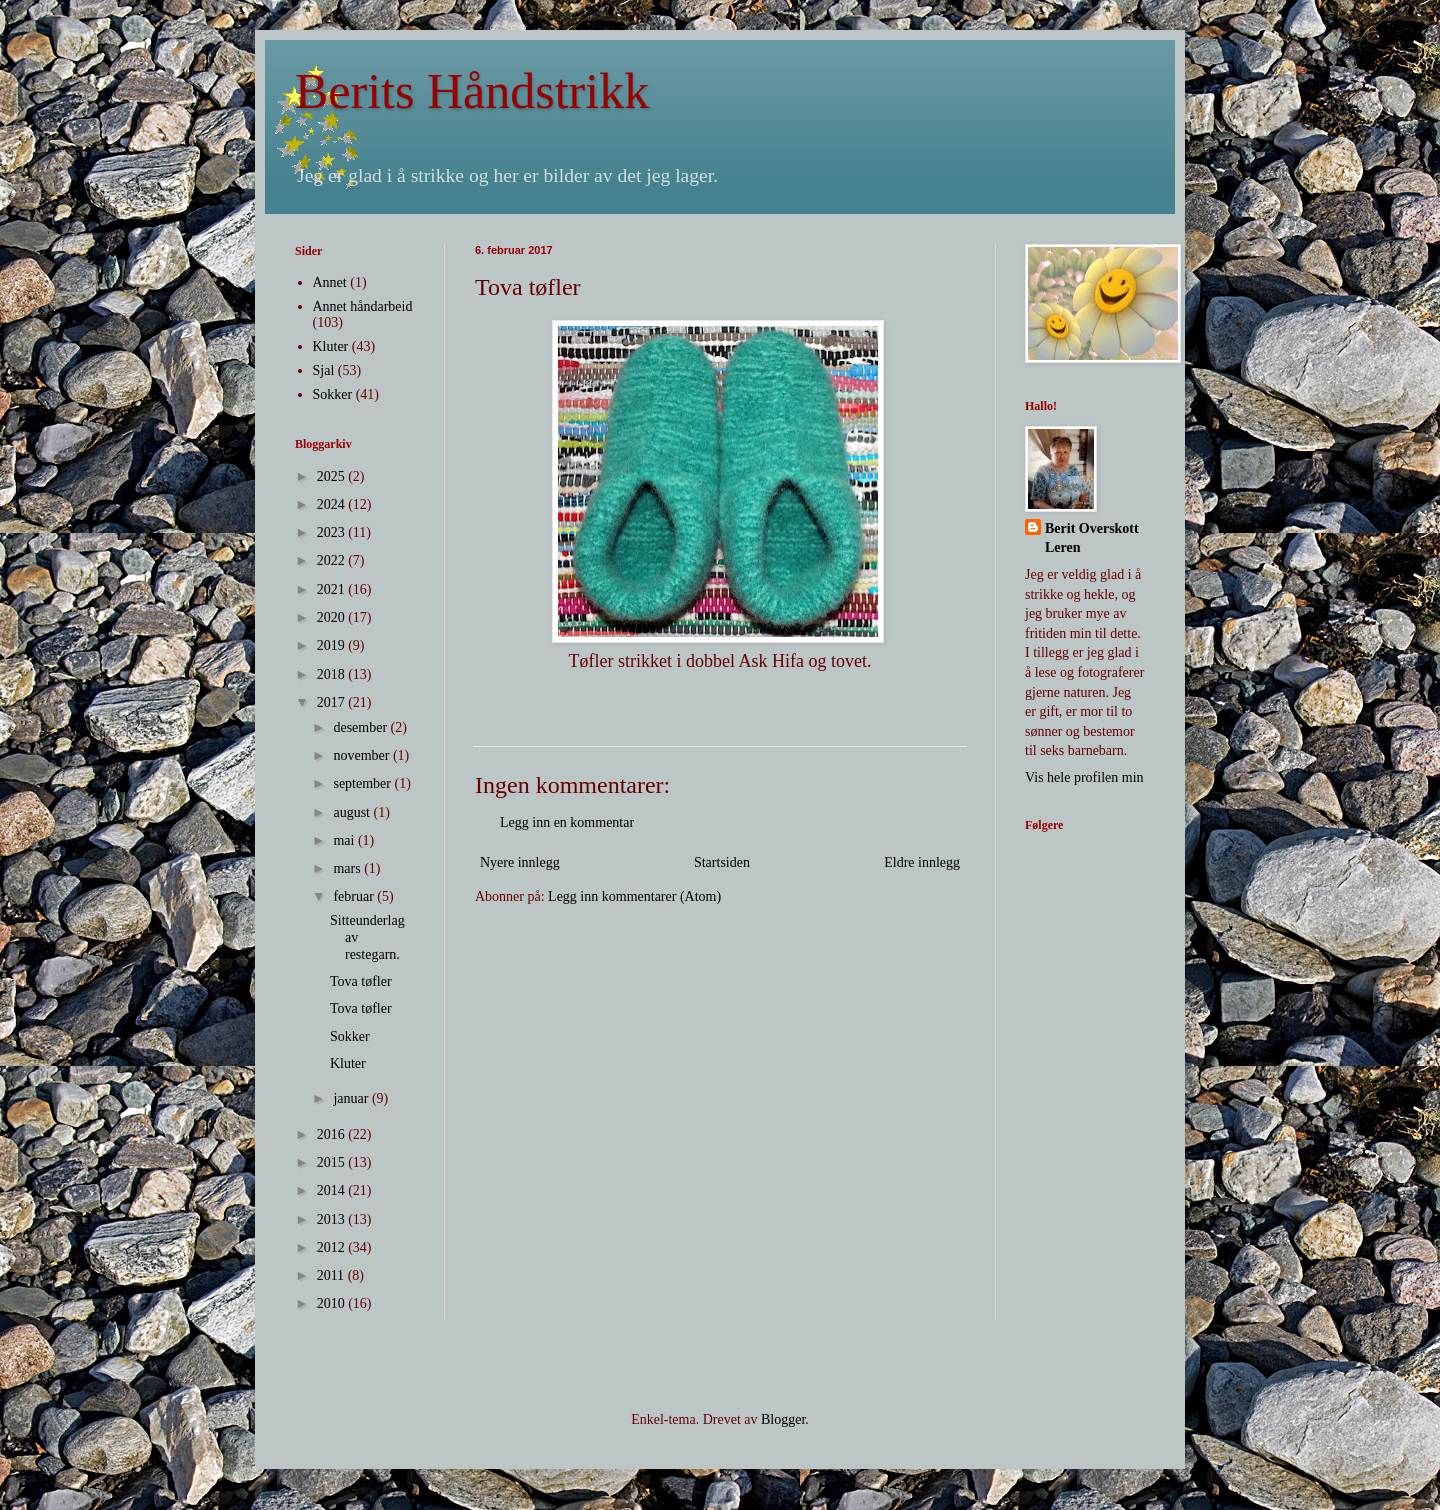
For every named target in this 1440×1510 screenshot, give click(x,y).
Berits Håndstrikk (472, 91)
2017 (333, 702)
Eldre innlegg (922, 862)
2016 (333, 1134)
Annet (330, 282)
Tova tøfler (361, 981)
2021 (333, 589)
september (363, 783)
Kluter (331, 346)
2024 (333, 504)
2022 (333, 560)
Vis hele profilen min (1084, 777)
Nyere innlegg (520, 862)
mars (348, 868)
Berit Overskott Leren (1092, 538)
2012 (333, 1247)
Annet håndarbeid (363, 306)
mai (345, 840)
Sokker (333, 394)
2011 (332, 1275)
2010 (333, 1303)
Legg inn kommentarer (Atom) (634, 896)
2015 (333, 1162)
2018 (333, 674)
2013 (333, 1219)
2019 (333, 645)
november (362, 755)
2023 (333, 532)
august (353, 812)
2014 (333, 1190)
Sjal (324, 370)
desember (361, 727)
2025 (333, 476)
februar (355, 896)
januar (352, 1098)
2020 (333, 617)
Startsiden (722, 862)
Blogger (783, 1419)
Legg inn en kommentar (567, 822)
